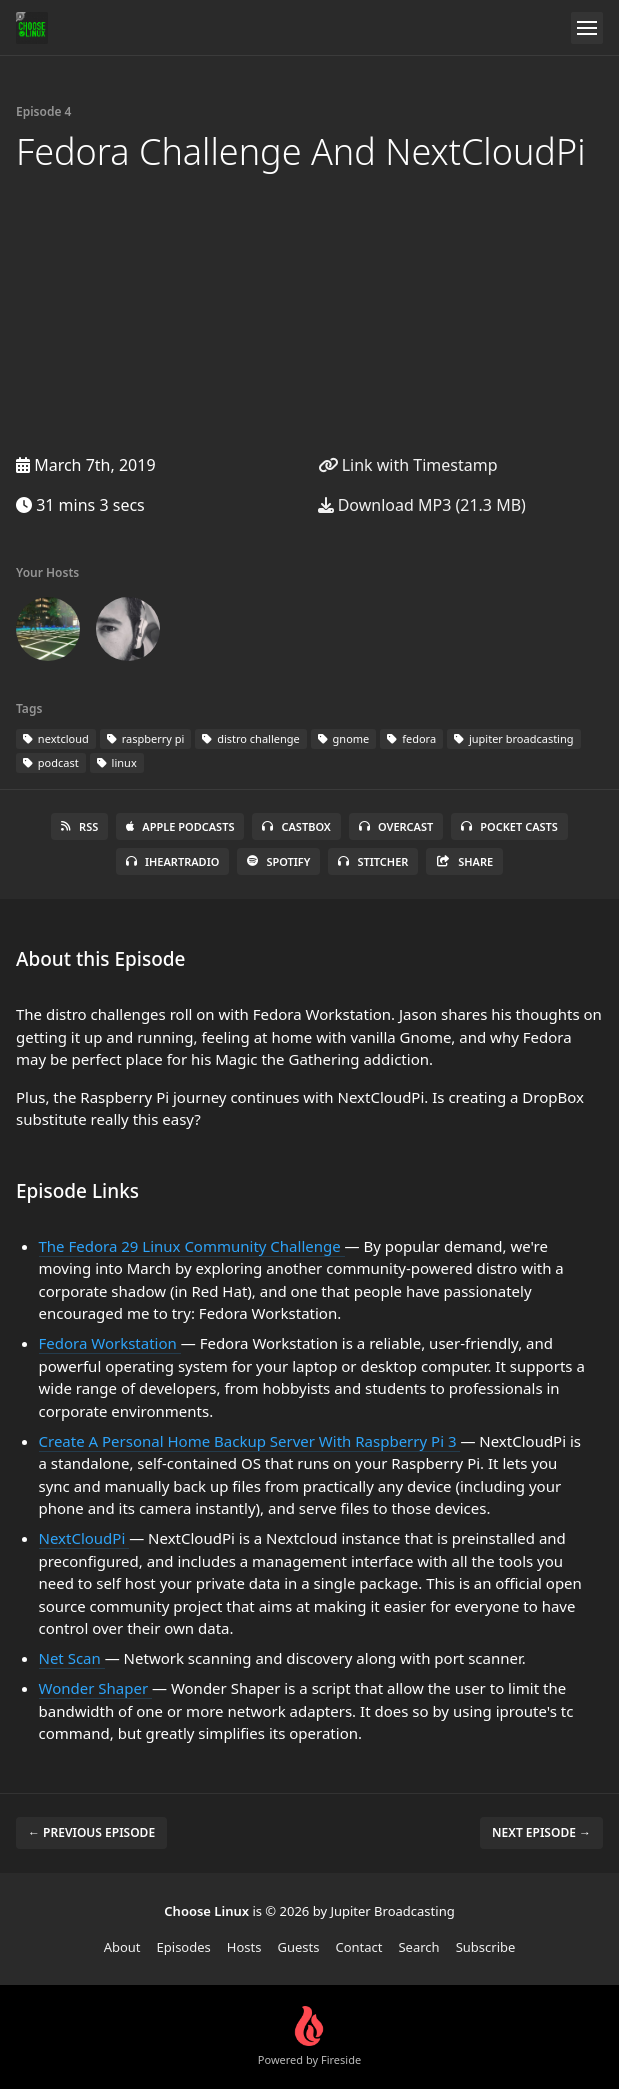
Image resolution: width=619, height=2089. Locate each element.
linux (117, 762)
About (122, 1947)
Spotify (278, 861)
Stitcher (373, 861)
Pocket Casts (509, 826)
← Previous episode (91, 1832)
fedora (411, 738)
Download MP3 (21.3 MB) (422, 505)
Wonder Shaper (95, 1688)
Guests (298, 1947)
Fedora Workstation (110, 1343)
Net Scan (72, 1658)
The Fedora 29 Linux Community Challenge (192, 1246)
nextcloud (56, 738)
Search (418, 1947)
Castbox (296, 826)
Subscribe (486, 1947)
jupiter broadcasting (513, 738)
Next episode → (541, 1832)
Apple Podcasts (180, 826)
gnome (344, 738)
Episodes (184, 1947)
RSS (79, 826)
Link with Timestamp (408, 465)
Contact (358, 1947)
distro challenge (250, 738)
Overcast (396, 826)
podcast (51, 762)
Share (464, 861)
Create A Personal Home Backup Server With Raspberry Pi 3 (250, 1441)
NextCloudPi (84, 1538)
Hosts (244, 1947)
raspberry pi (146, 738)
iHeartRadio (173, 861)
